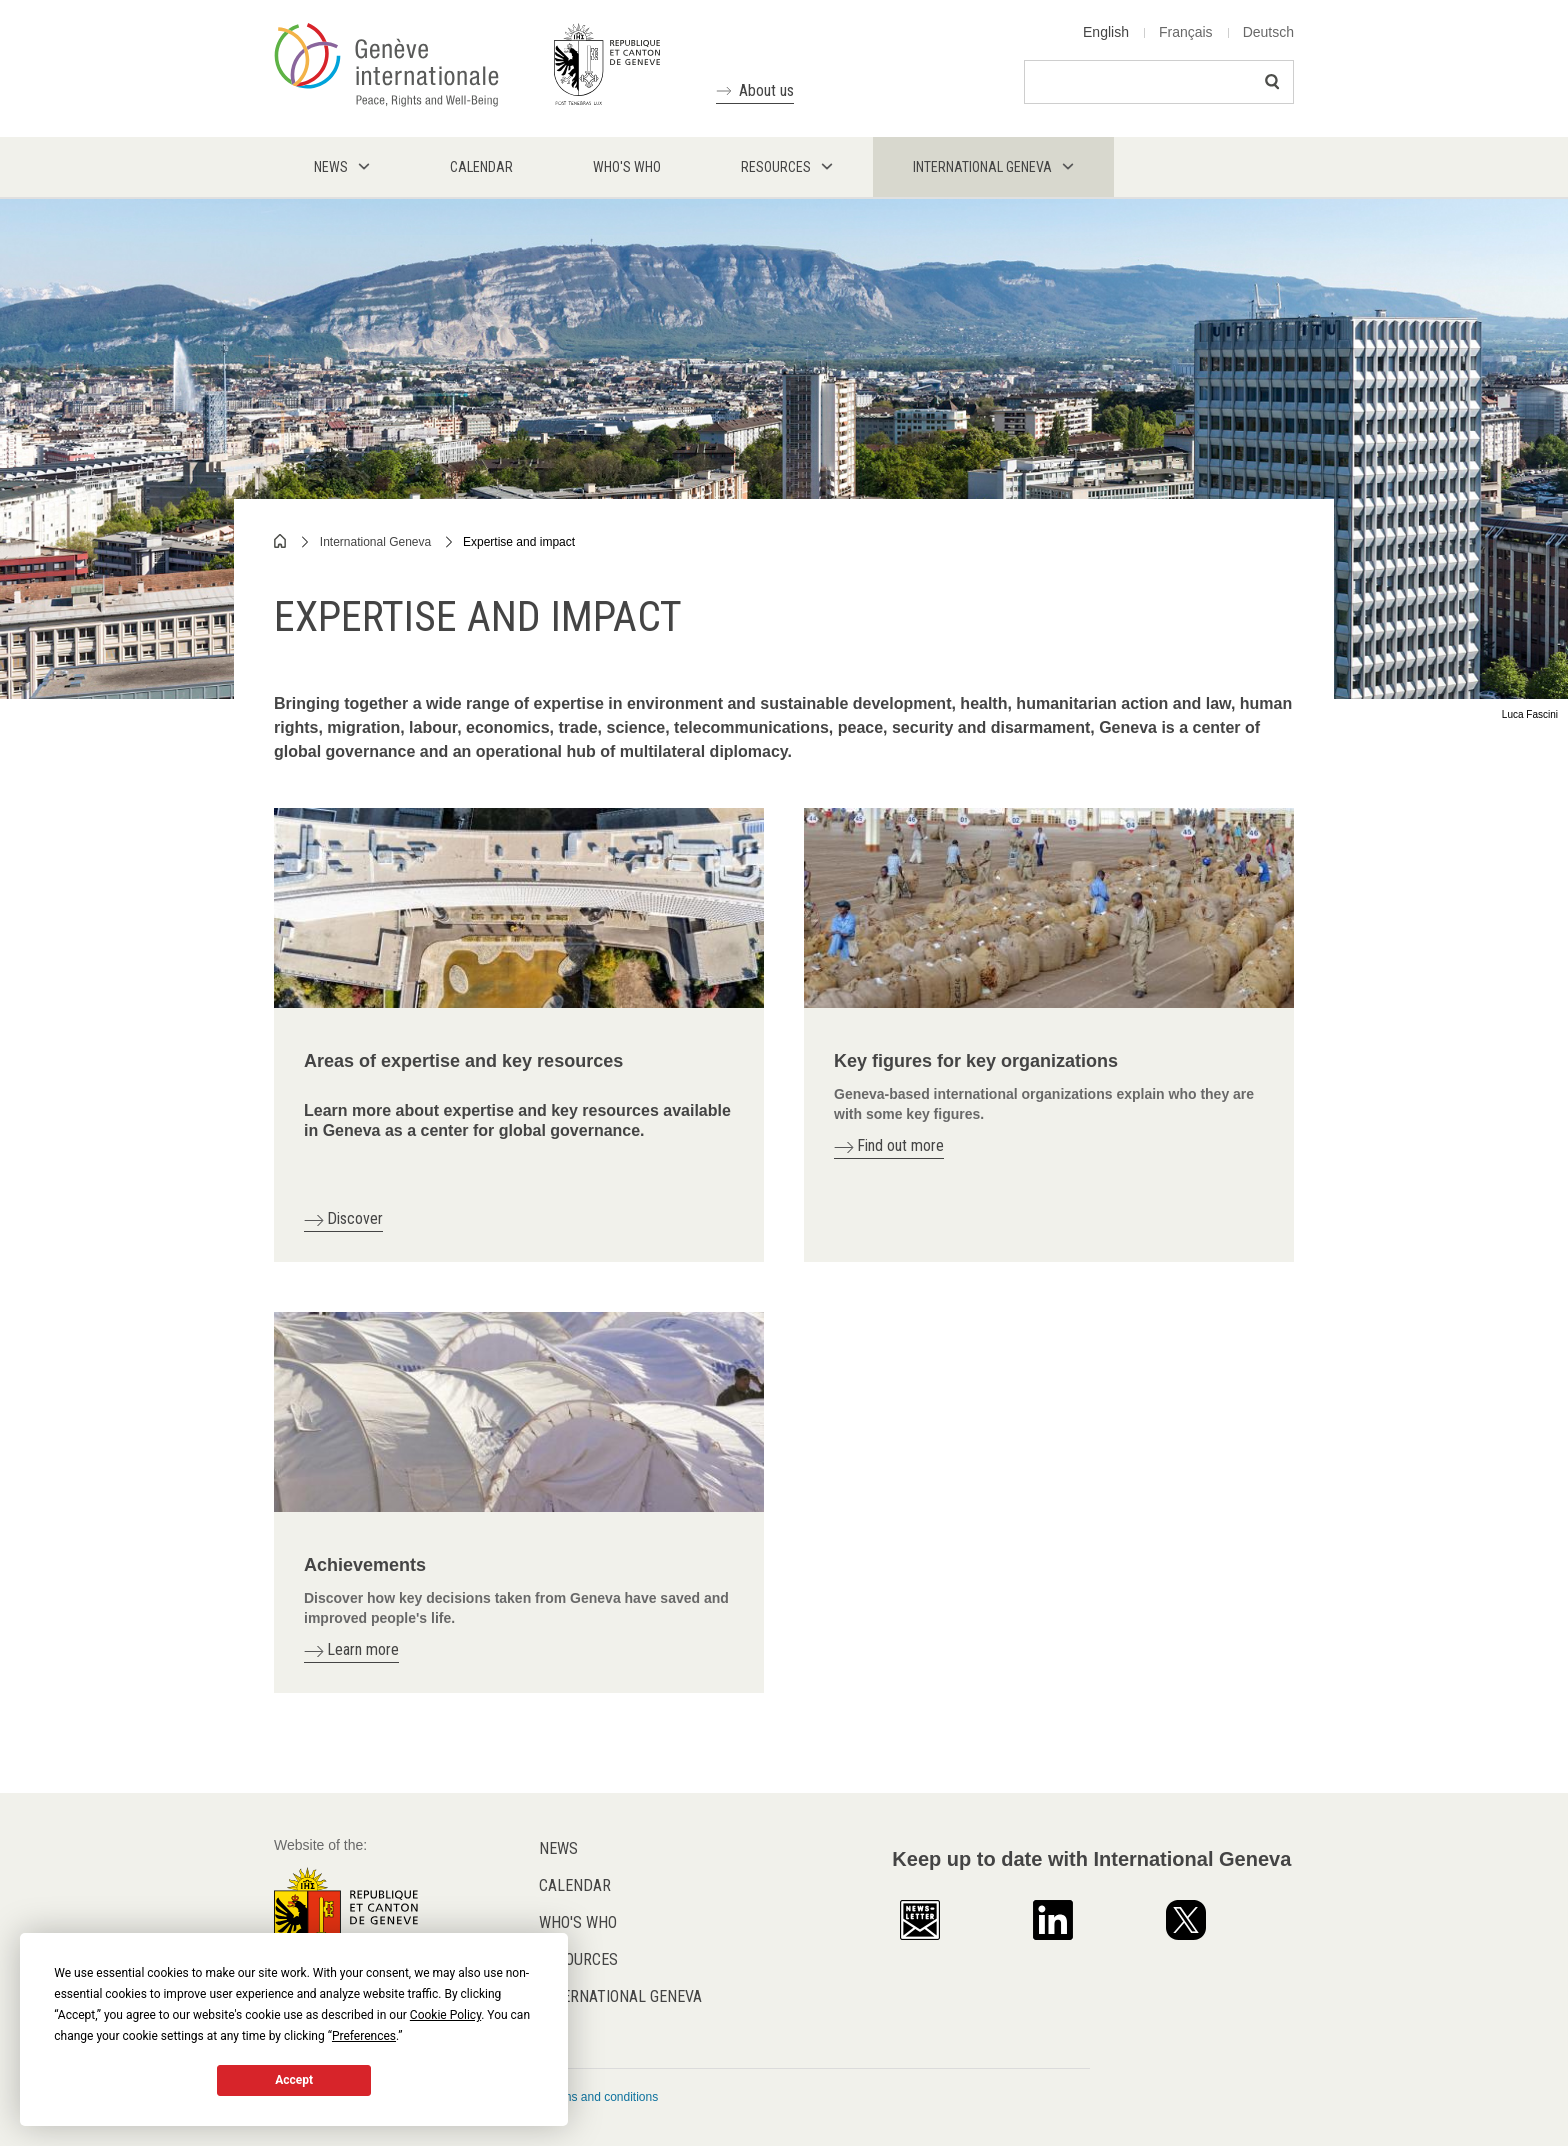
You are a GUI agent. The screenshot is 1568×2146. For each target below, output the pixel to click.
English (1106, 32)
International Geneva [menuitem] (982, 167)
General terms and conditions (579, 2097)
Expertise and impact (519, 542)
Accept (294, 2080)
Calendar (575, 1885)
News (558, 1848)
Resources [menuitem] (776, 167)
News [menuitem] (331, 167)
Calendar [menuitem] (481, 167)
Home (281, 541)
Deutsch (1268, 32)
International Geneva (375, 542)
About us (766, 90)
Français (1186, 32)
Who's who (578, 1922)
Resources (578, 1959)
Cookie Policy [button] (445, 2015)
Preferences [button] (364, 2036)
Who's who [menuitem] (627, 167)
